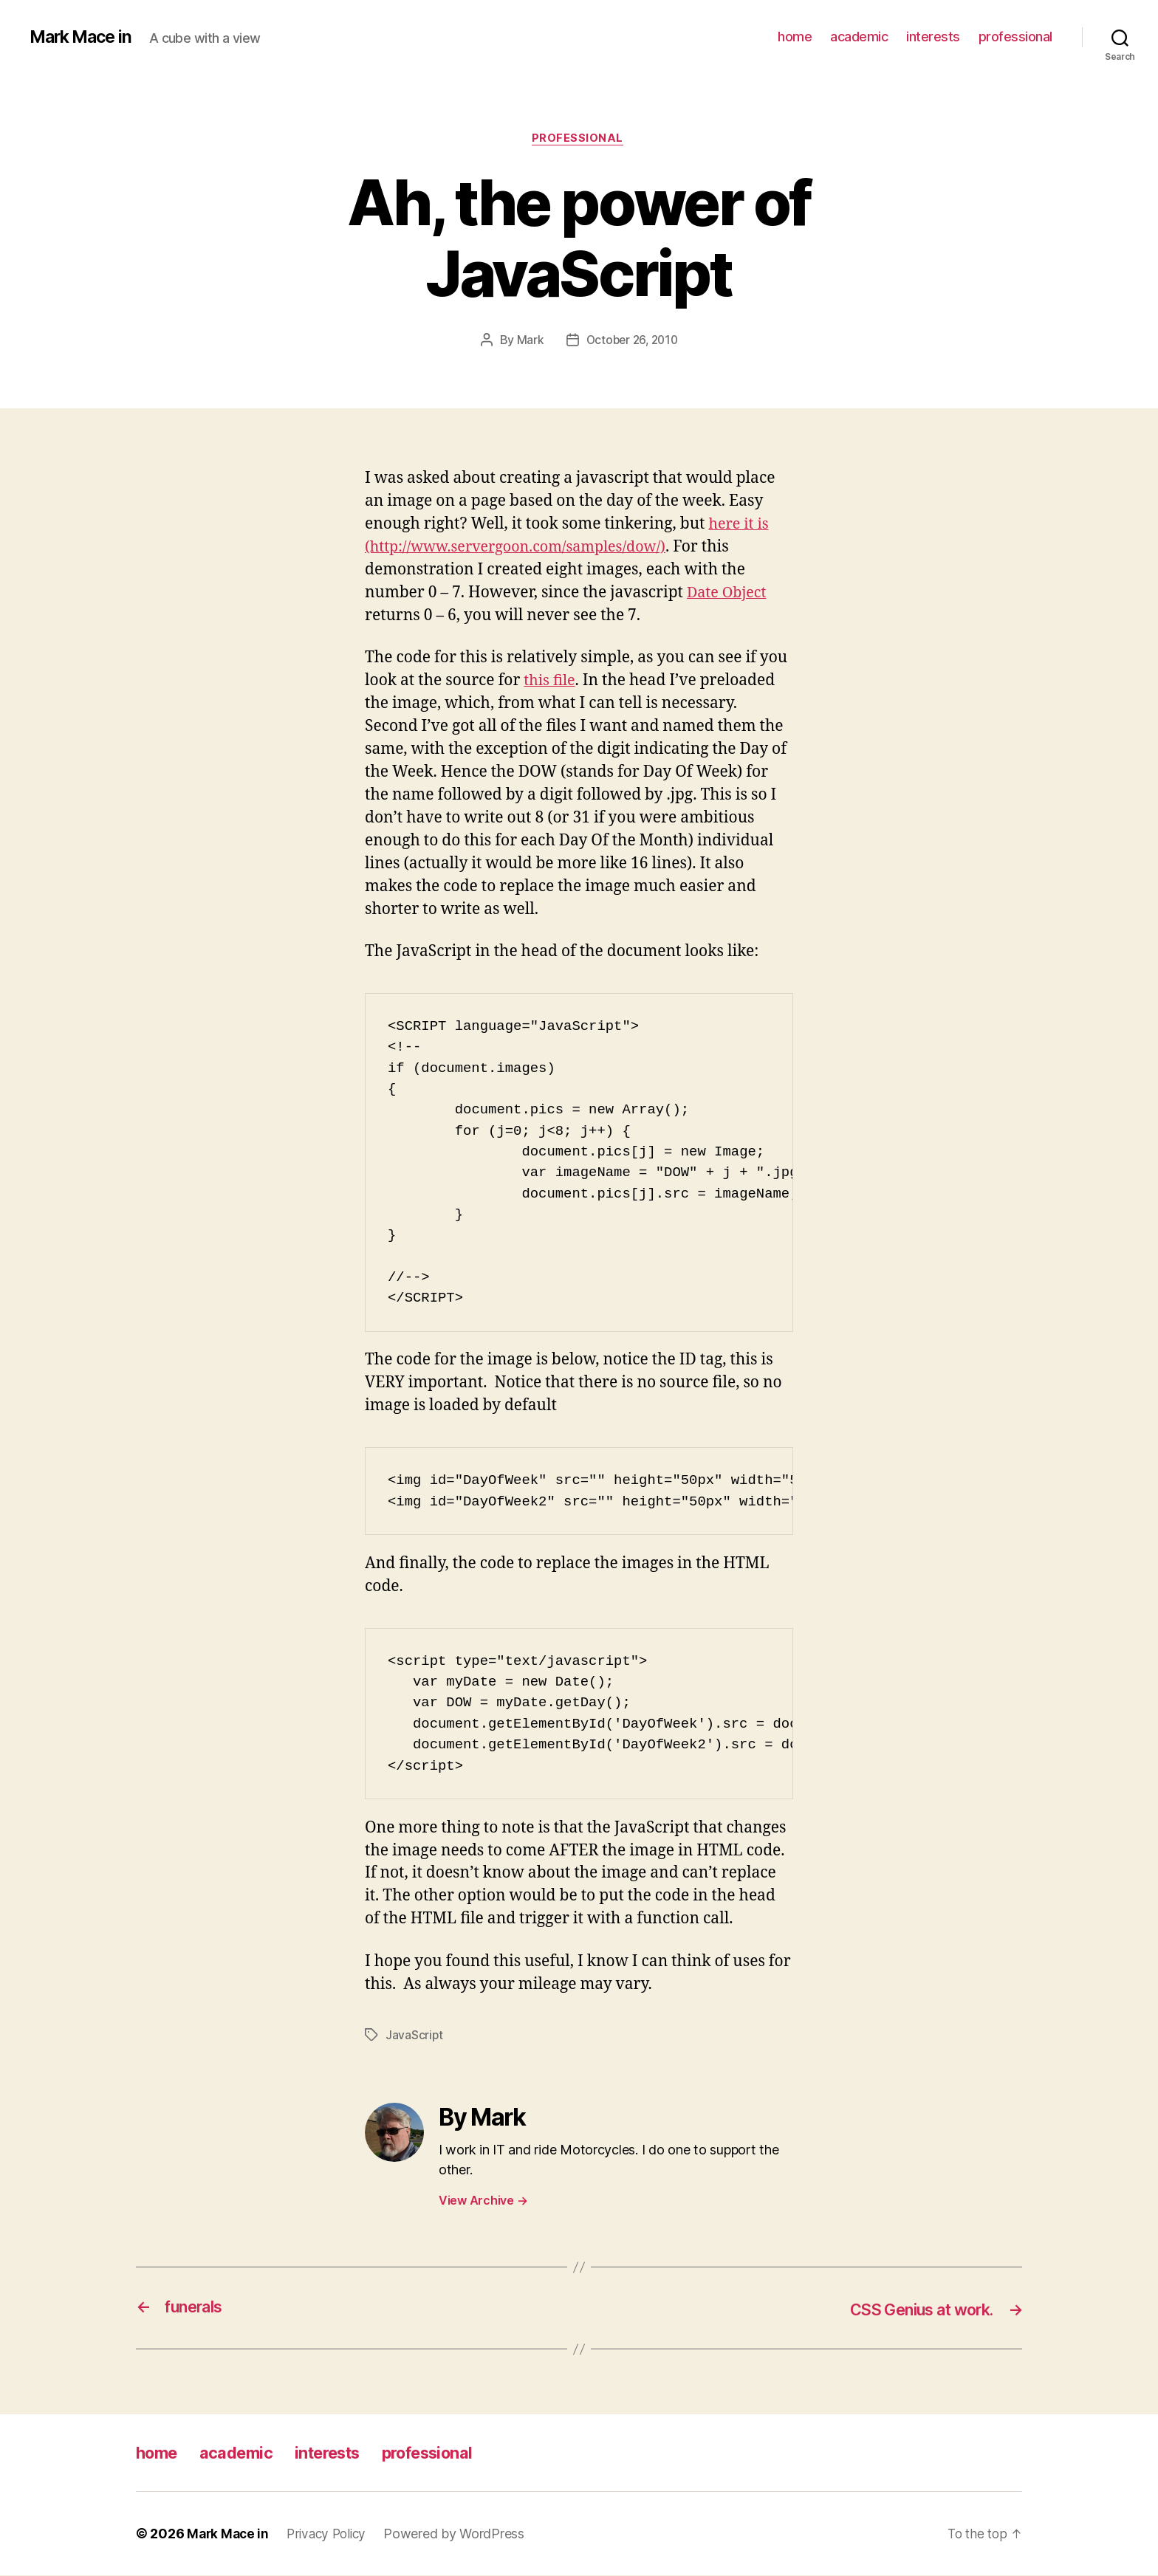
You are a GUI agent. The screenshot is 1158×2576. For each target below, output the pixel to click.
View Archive (483, 2201)
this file (551, 682)
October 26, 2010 (632, 341)
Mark (527, 341)
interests (933, 36)
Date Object (729, 594)
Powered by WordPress (461, 2534)
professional (1015, 36)
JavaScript (414, 2036)
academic (859, 36)
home (795, 36)
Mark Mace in (84, 37)
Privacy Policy (332, 2534)
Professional (579, 139)
